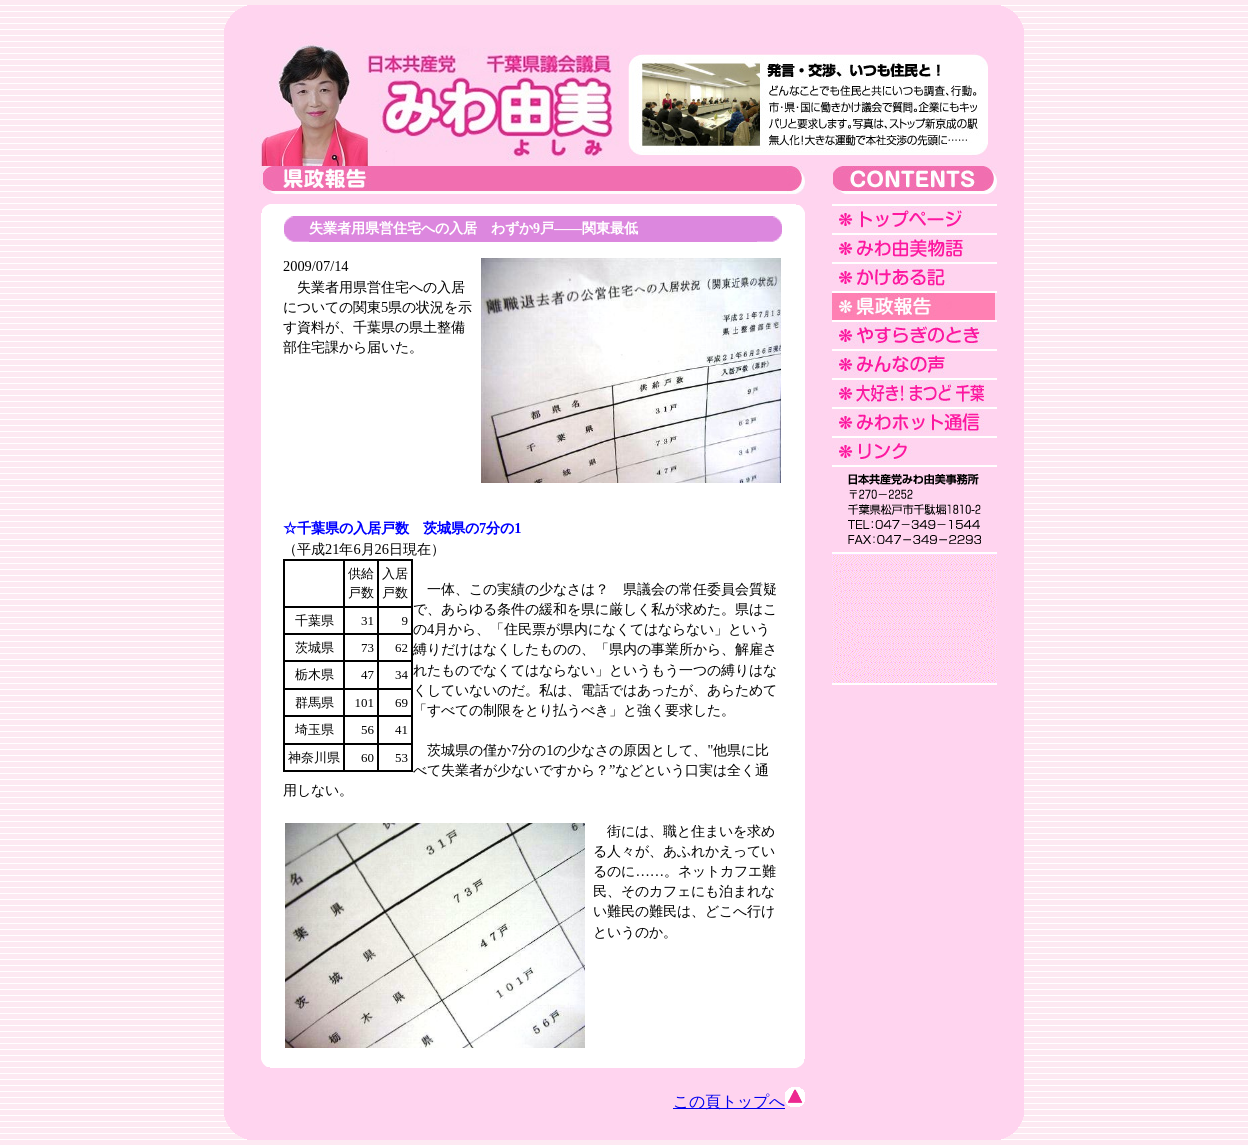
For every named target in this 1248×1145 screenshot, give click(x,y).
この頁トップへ (739, 1101)
